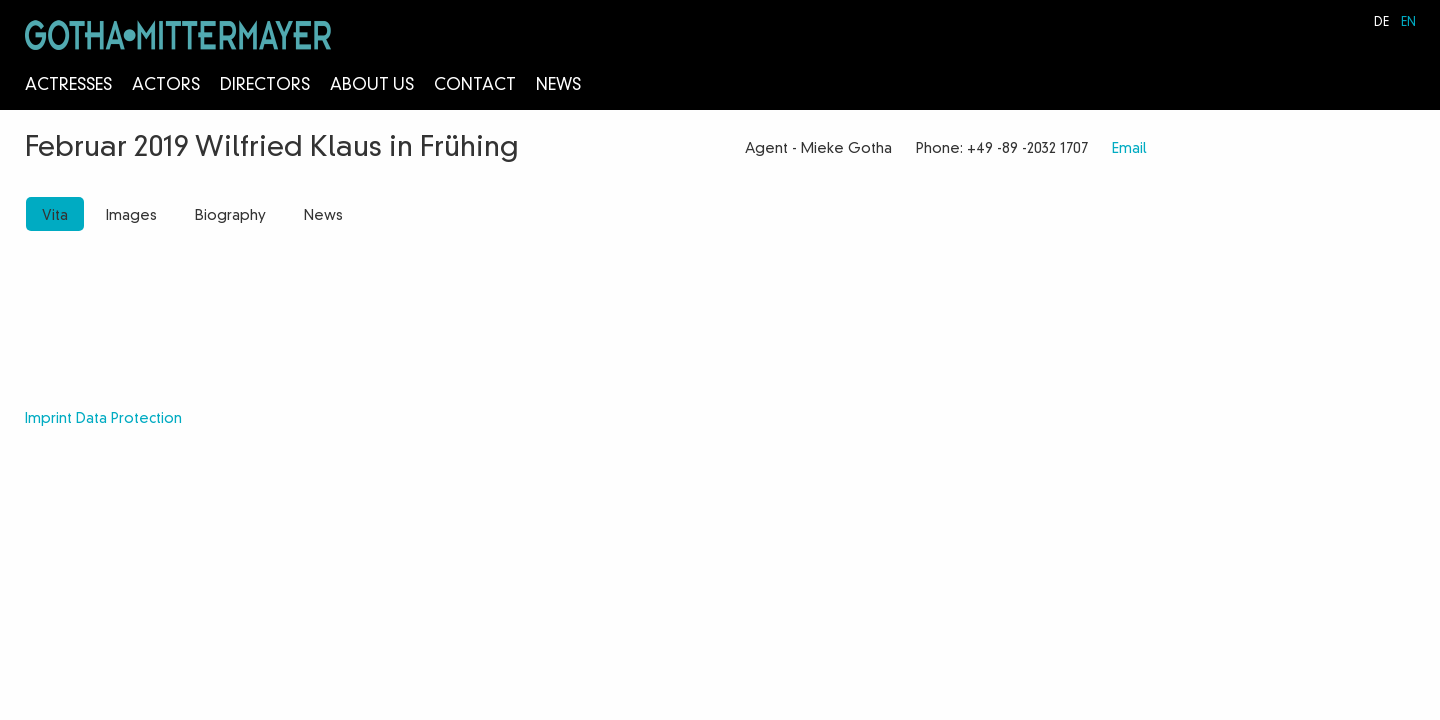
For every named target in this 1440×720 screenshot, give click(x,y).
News (558, 86)
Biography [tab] (230, 216)
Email (1129, 149)
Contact (475, 86)
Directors (265, 86)
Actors (166, 86)
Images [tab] (131, 216)
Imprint (48, 419)
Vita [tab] (55, 216)
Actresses (68, 86)
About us (372, 86)
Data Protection (129, 419)
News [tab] (323, 216)
